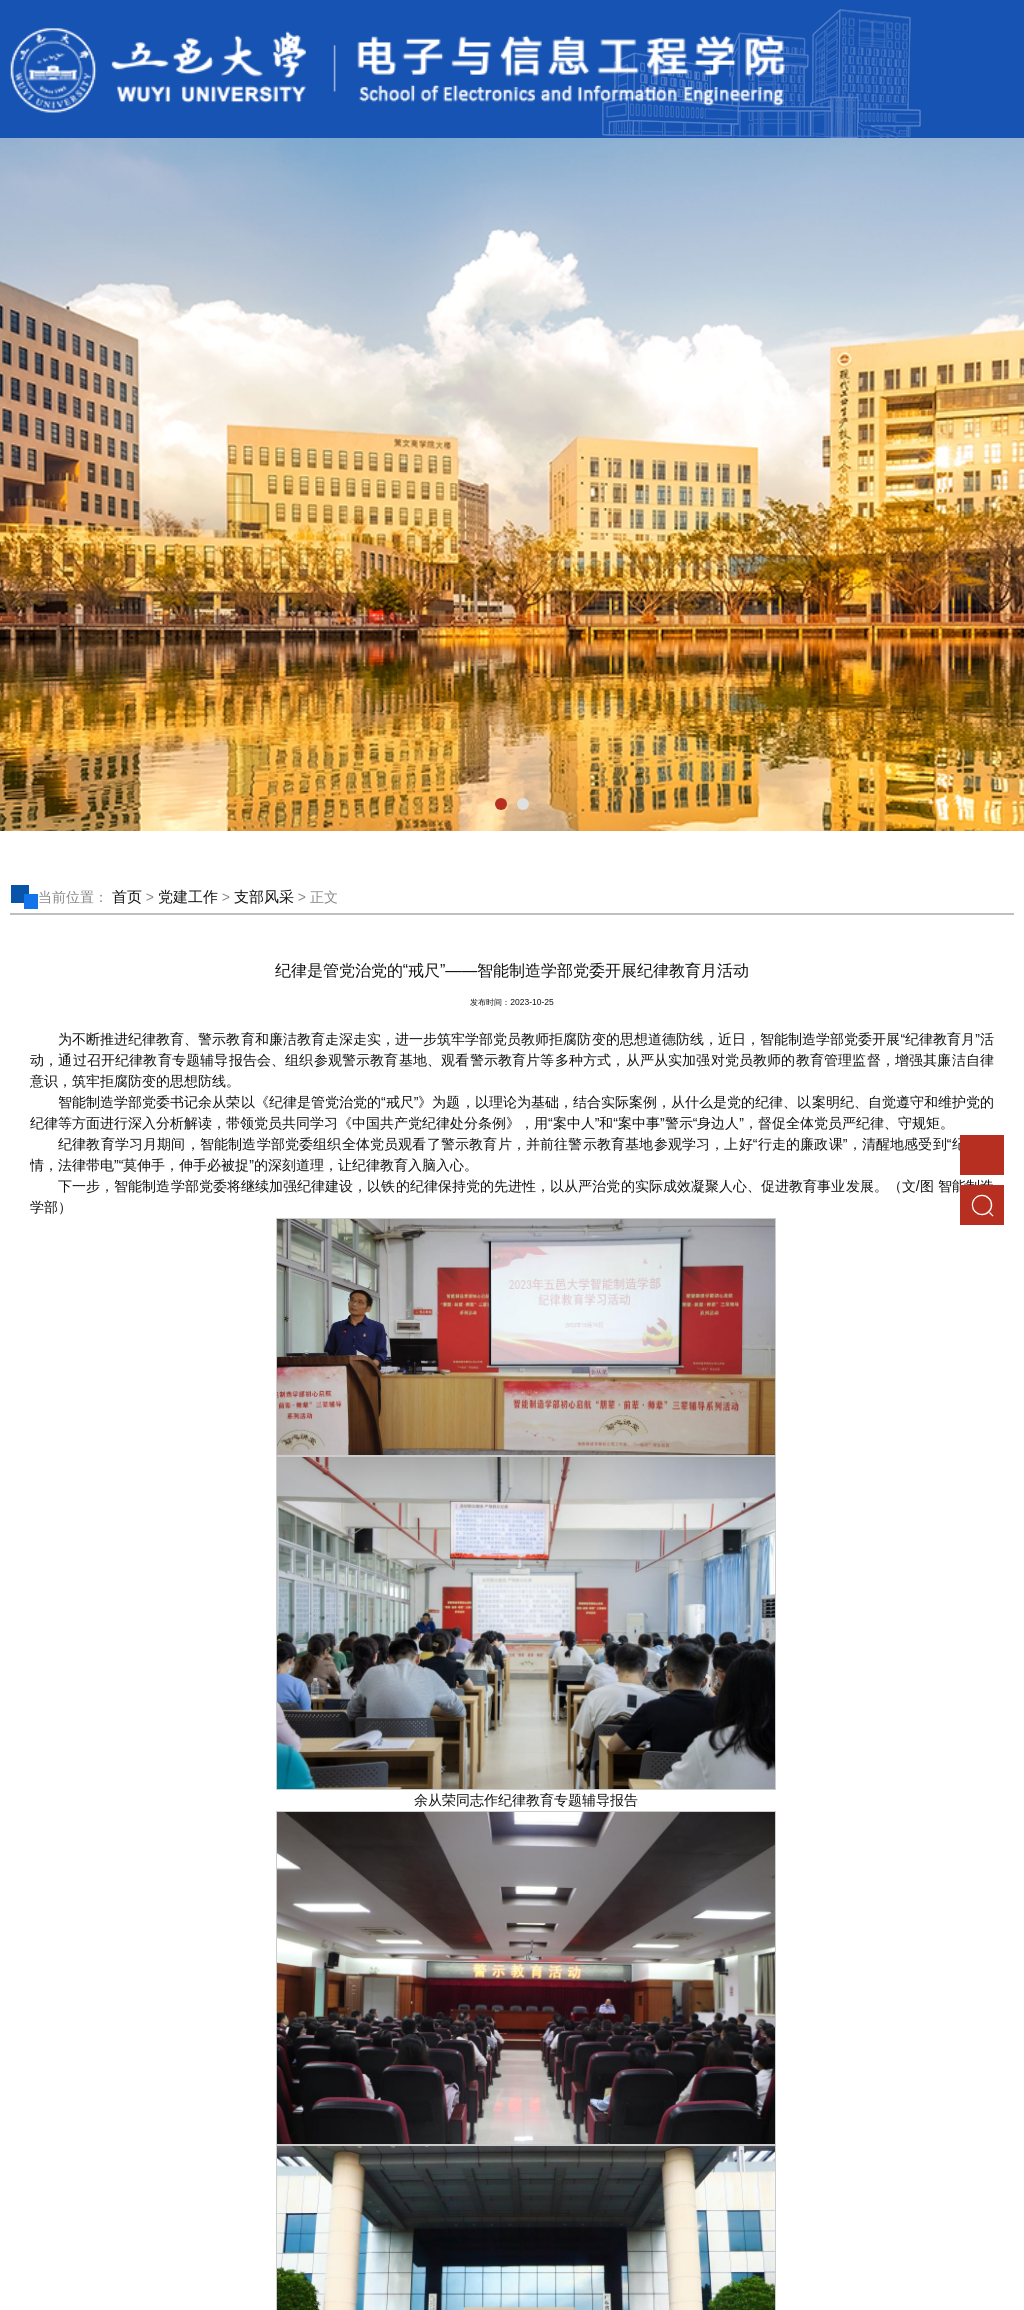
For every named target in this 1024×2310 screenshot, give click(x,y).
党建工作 (188, 896)
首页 (127, 896)
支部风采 (264, 896)
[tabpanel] (512, 484)
